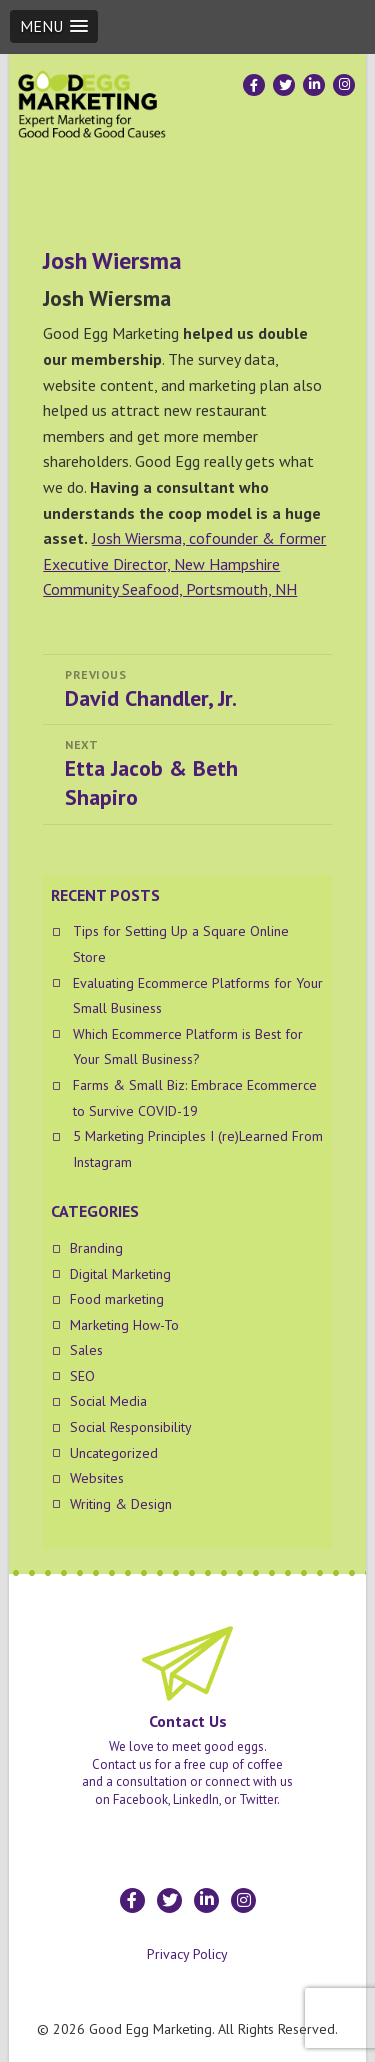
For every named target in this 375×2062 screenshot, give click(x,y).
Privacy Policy (187, 1954)
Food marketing (117, 1299)
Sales (86, 1350)
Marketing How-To (124, 1325)
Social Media (108, 1401)
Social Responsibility (131, 1427)
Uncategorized (114, 1453)
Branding (96, 1248)
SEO (82, 1376)
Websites (97, 1478)
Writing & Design (121, 1504)
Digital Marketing (120, 1274)
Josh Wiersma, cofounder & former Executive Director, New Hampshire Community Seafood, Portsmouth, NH (184, 563)
